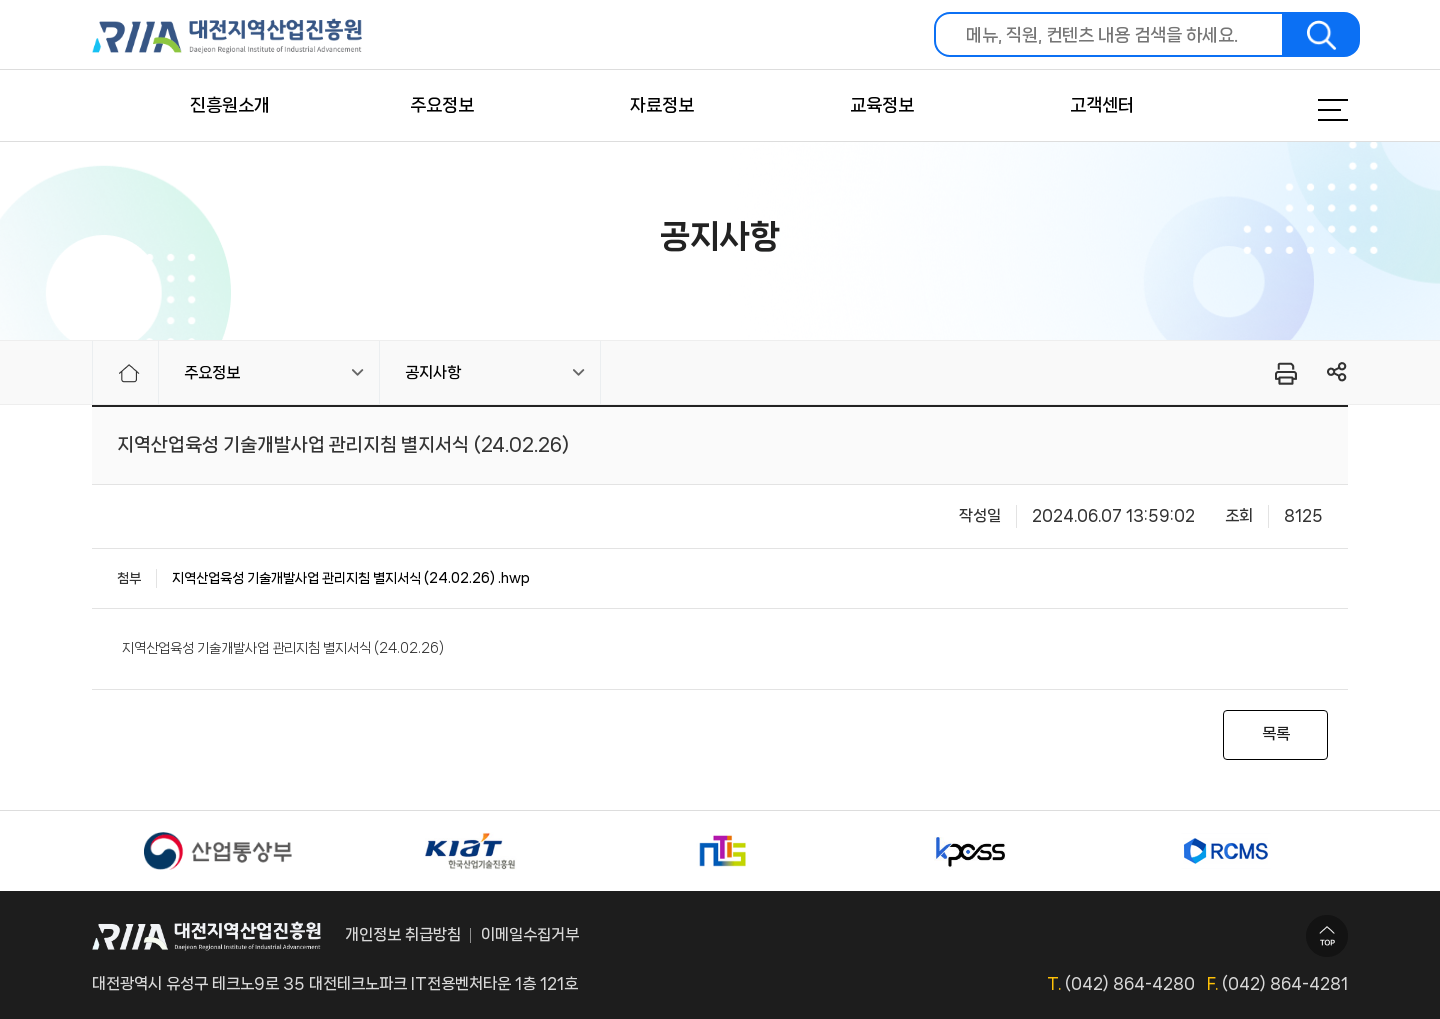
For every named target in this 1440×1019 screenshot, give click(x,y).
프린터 (1284, 373)
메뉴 (1308, 110)
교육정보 (882, 105)
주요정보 (442, 105)
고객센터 (1102, 105)
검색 (1322, 34)
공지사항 (433, 372)
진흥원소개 (230, 105)
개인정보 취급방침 (403, 934)
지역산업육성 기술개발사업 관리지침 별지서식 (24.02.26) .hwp (351, 578)
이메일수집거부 (530, 934)
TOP (1327, 936)
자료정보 (662, 105)
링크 (1337, 372)
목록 (1276, 733)
